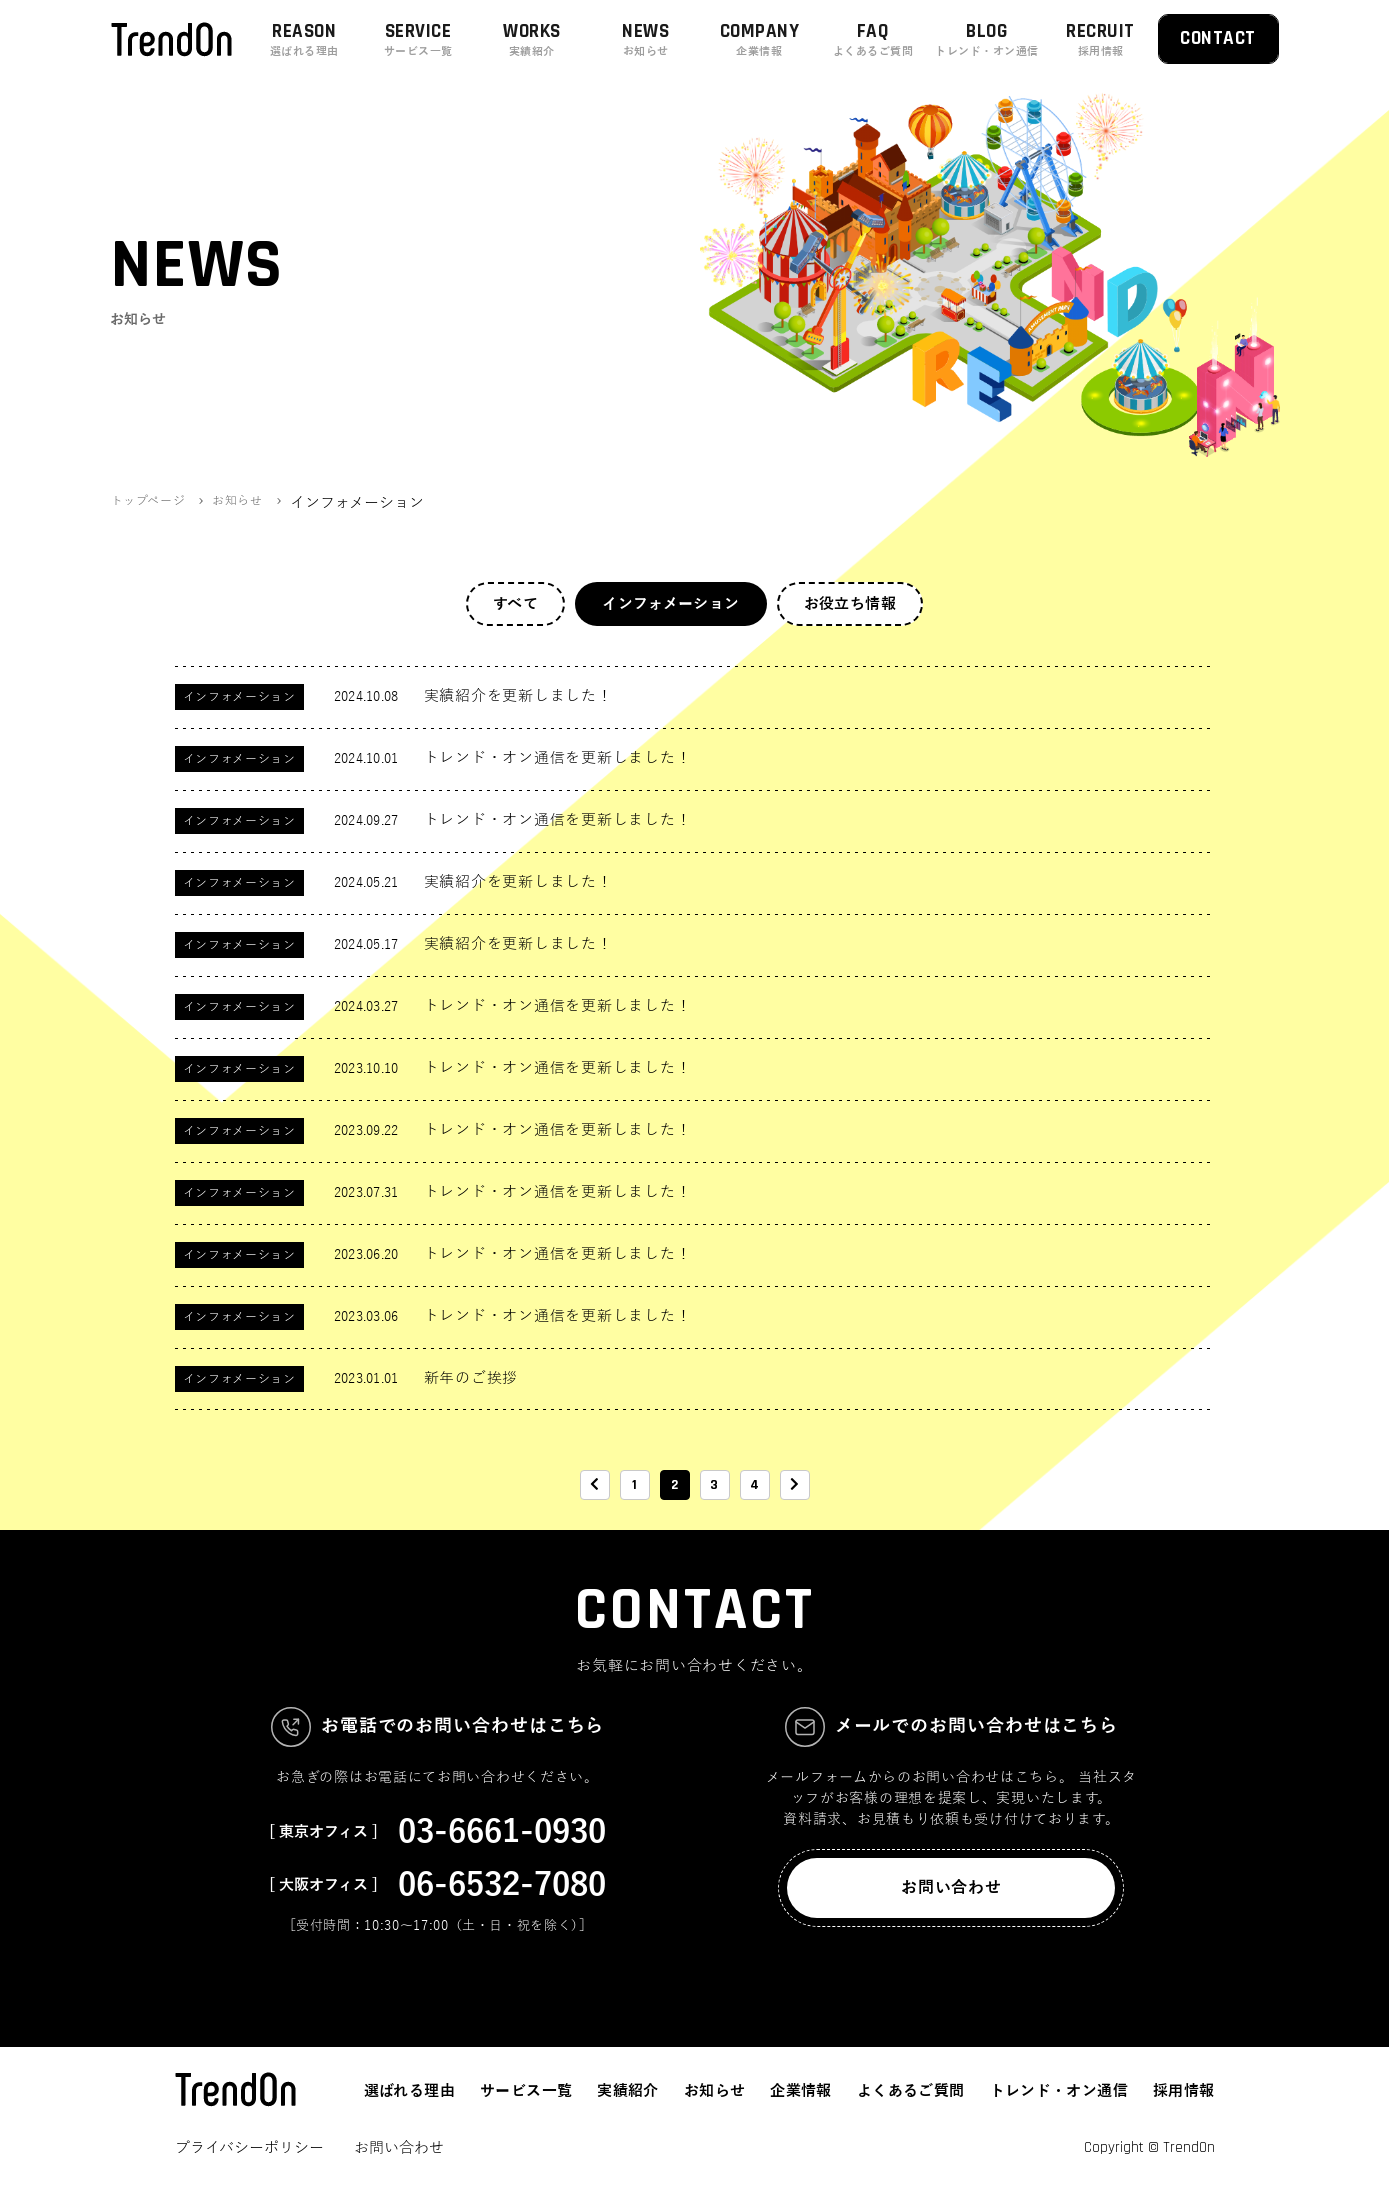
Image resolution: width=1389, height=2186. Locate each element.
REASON (305, 39)
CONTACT (1217, 38)
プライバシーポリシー (249, 2148)
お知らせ (715, 2091)
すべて (515, 604)
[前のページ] (595, 1485)
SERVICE (418, 39)
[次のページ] (795, 1485)
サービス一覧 (526, 2091)
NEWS (646, 39)
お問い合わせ (951, 1888)
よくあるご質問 (911, 2091)
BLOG (987, 39)
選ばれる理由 (409, 2091)
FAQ (873, 39)
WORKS (532, 39)
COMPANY (760, 39)
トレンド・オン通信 (1059, 2091)
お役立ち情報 (850, 604)
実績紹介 (628, 2091)
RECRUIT (1101, 39)
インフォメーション (670, 604)
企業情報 (801, 2091)
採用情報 (1184, 2091)
